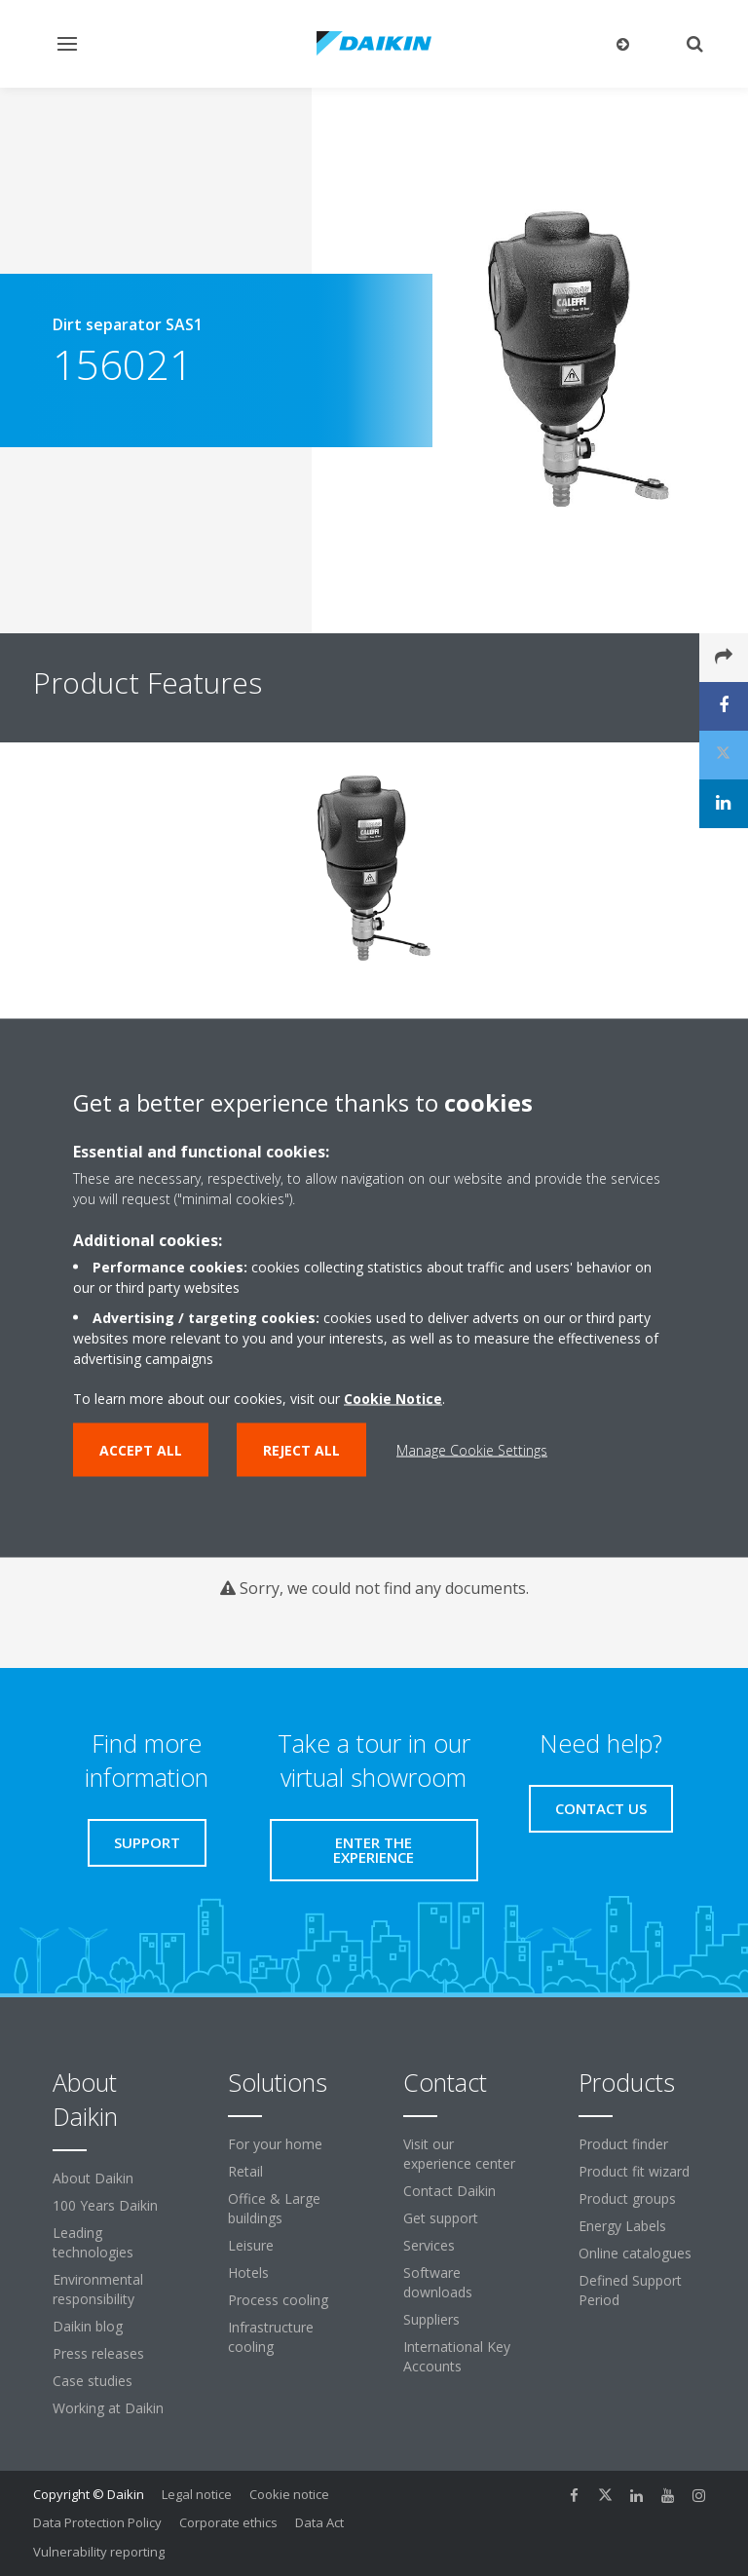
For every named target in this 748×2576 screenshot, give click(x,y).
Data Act (319, 2522)
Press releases (98, 2353)
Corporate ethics (228, 2522)
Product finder (623, 2144)
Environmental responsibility (98, 2289)
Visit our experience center (459, 2154)
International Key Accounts (456, 2356)
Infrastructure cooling (271, 2337)
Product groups (627, 2198)
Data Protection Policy (97, 2522)
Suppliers (431, 2319)
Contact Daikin (449, 2190)
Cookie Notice (393, 1398)
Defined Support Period (630, 2290)
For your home (275, 2144)
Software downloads (437, 2282)
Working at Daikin (108, 2408)
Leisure (251, 2245)
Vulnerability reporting (99, 2551)
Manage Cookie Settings (471, 1450)
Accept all (140, 1450)
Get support (440, 2218)
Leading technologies (93, 2242)
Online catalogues (635, 2253)
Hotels (248, 2272)
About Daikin (93, 2178)
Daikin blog (88, 2326)
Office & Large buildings (274, 2208)
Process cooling (278, 2300)
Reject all (301, 1450)
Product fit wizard (634, 2171)
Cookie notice (289, 2494)
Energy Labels (622, 2225)
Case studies (92, 2380)
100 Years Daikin (105, 2205)
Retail (245, 2171)
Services (429, 2245)
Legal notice (197, 2494)
